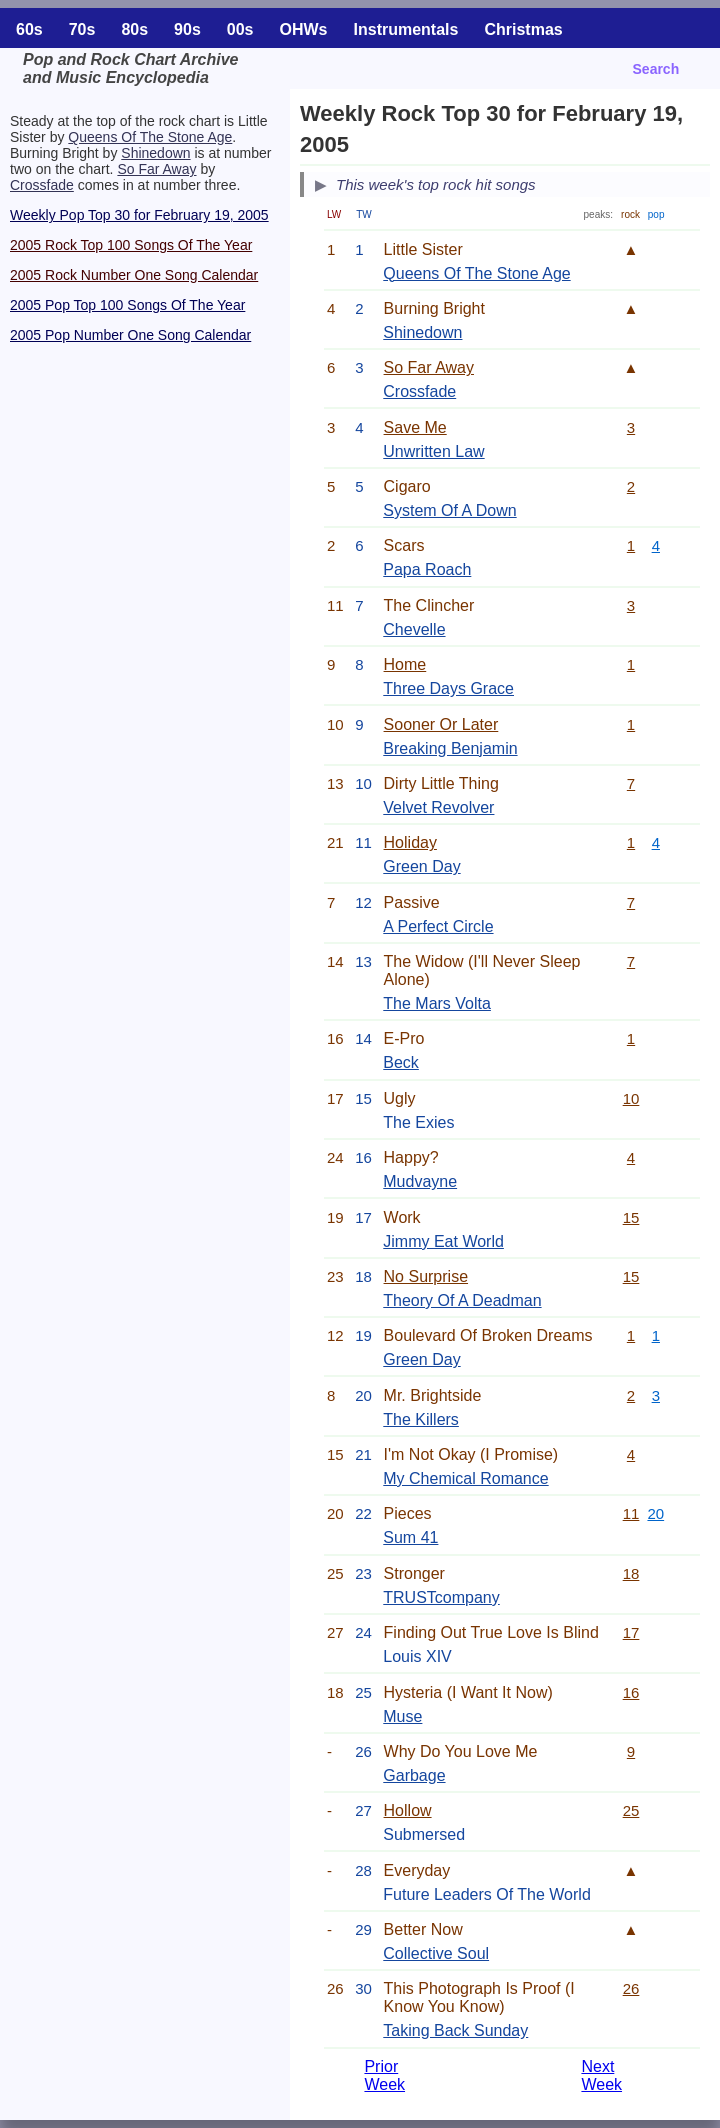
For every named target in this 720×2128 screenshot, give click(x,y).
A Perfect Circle (438, 926)
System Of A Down (449, 510)
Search (656, 69)
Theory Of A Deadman (462, 1300)
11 (631, 1513)
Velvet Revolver (438, 807)
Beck (401, 1062)
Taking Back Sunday (455, 2030)
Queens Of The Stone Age (150, 137)
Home (405, 664)
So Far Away (156, 169)
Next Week (601, 2075)
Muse (402, 1716)
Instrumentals (406, 29)
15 (631, 1217)
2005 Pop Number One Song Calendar (130, 335)
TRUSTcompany (441, 1597)
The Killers (421, 1419)
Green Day (421, 866)
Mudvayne (420, 1181)
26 (631, 1988)
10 (631, 1098)
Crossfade (42, 185)
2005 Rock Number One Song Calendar (134, 275)
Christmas (523, 29)
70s (82, 29)
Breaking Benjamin (450, 748)
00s (240, 29)
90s (187, 29)
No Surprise (426, 1276)
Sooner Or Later (441, 724)
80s (134, 29)
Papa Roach (427, 569)
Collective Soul (436, 1953)
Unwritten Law (433, 451)
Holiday (410, 842)
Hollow (408, 1810)
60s (29, 29)
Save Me (415, 427)
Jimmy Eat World (443, 1241)
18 (631, 1573)
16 (631, 1692)
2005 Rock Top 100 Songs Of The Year (131, 245)
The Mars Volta (437, 1003)
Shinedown (155, 153)
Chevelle (414, 629)
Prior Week (384, 2075)
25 (631, 1810)
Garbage (414, 1775)
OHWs (304, 29)
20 (655, 1513)
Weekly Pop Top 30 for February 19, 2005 (139, 215)
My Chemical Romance (465, 1478)
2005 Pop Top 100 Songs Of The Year (127, 305)
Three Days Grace (448, 688)
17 (631, 1632)
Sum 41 (410, 1537)
